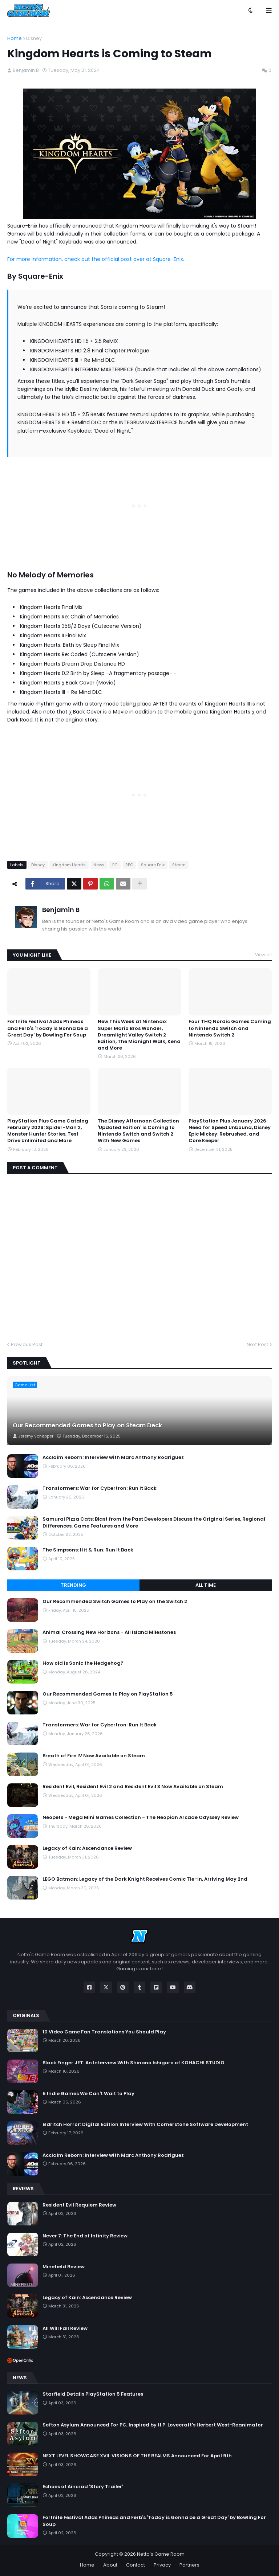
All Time (205, 1585)
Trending (73, 1585)
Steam (179, 865)
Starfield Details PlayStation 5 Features (93, 2394)
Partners (189, 2564)
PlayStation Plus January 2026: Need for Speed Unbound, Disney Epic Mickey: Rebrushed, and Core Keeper (230, 1131)
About (110, 2564)
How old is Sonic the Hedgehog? (83, 1663)
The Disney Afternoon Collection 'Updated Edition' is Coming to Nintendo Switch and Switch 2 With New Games (138, 1131)
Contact (135, 2564)
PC (115, 865)
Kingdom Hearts (69, 865)
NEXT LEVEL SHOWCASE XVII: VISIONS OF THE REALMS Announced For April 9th (137, 2456)
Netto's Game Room (161, 2554)
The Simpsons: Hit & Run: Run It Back (88, 1550)
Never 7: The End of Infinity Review (85, 2236)
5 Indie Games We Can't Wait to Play (88, 2093)
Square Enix (153, 865)
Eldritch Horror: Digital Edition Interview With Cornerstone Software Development (145, 2124)
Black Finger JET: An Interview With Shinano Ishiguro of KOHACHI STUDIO (134, 2063)
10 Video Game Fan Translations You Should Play (104, 2032)
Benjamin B (61, 909)
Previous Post (27, 1344)
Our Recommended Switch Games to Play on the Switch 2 (115, 1601)
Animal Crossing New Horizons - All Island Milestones (109, 1632)
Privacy (162, 2564)
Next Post (257, 1344)
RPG (129, 865)
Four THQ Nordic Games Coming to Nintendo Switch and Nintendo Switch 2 (230, 1028)
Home (14, 38)
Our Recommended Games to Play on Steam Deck (87, 1426)
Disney (34, 38)
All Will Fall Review (65, 2328)
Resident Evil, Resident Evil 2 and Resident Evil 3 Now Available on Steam (133, 1786)
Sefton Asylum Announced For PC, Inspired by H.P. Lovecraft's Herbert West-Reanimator (153, 2425)
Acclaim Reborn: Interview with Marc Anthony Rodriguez (113, 1457)
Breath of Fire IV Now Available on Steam (94, 1756)
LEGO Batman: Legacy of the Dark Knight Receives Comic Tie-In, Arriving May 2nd (145, 1879)
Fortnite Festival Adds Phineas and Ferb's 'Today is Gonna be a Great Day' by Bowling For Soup (47, 1028)
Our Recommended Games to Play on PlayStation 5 (108, 1694)
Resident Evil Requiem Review (79, 2205)
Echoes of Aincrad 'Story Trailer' (83, 2486)
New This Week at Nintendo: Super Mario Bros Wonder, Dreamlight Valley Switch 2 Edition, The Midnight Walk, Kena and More (139, 1034)
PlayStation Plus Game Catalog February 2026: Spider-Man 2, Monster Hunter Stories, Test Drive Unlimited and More (47, 1131)
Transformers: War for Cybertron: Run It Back (100, 1488)
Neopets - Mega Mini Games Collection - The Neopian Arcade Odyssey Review (141, 1817)
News (99, 865)
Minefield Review (64, 2267)
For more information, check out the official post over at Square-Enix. (95, 259)
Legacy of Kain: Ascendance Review (87, 1848)
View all (263, 955)
